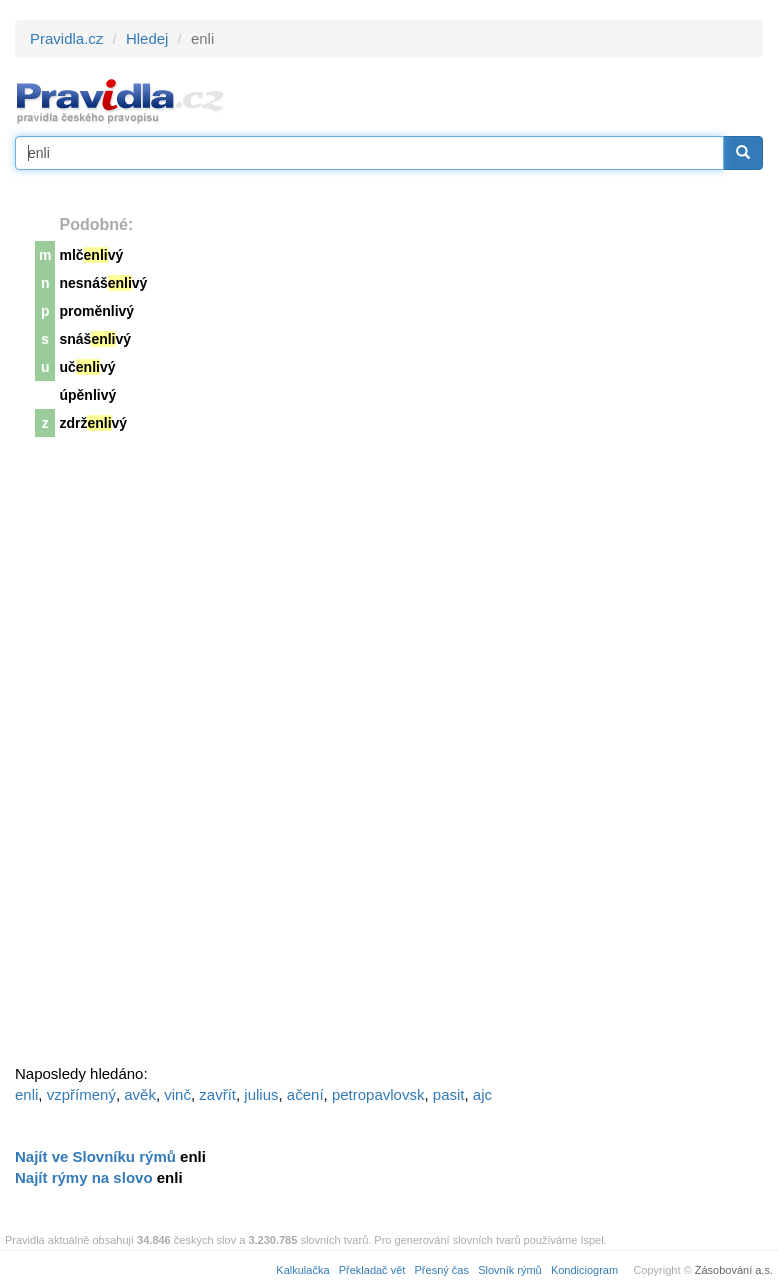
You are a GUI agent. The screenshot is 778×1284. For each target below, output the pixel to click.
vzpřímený (81, 1094)
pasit (449, 1094)
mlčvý (91, 255)
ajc (482, 1094)
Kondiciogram (584, 1270)
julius (261, 1094)
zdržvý (93, 423)
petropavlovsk (378, 1094)
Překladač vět (372, 1270)
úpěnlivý (87, 395)
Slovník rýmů (510, 1270)
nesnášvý (103, 283)
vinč (177, 1094)
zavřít (217, 1094)
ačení (305, 1094)
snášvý (95, 339)
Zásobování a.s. (734, 1270)
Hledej (147, 38)
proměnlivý (96, 311)
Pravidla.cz (66, 38)
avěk (140, 1094)
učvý (87, 367)
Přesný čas (442, 1270)
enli (26, 1094)
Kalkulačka (302, 1270)
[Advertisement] (165, 757)
